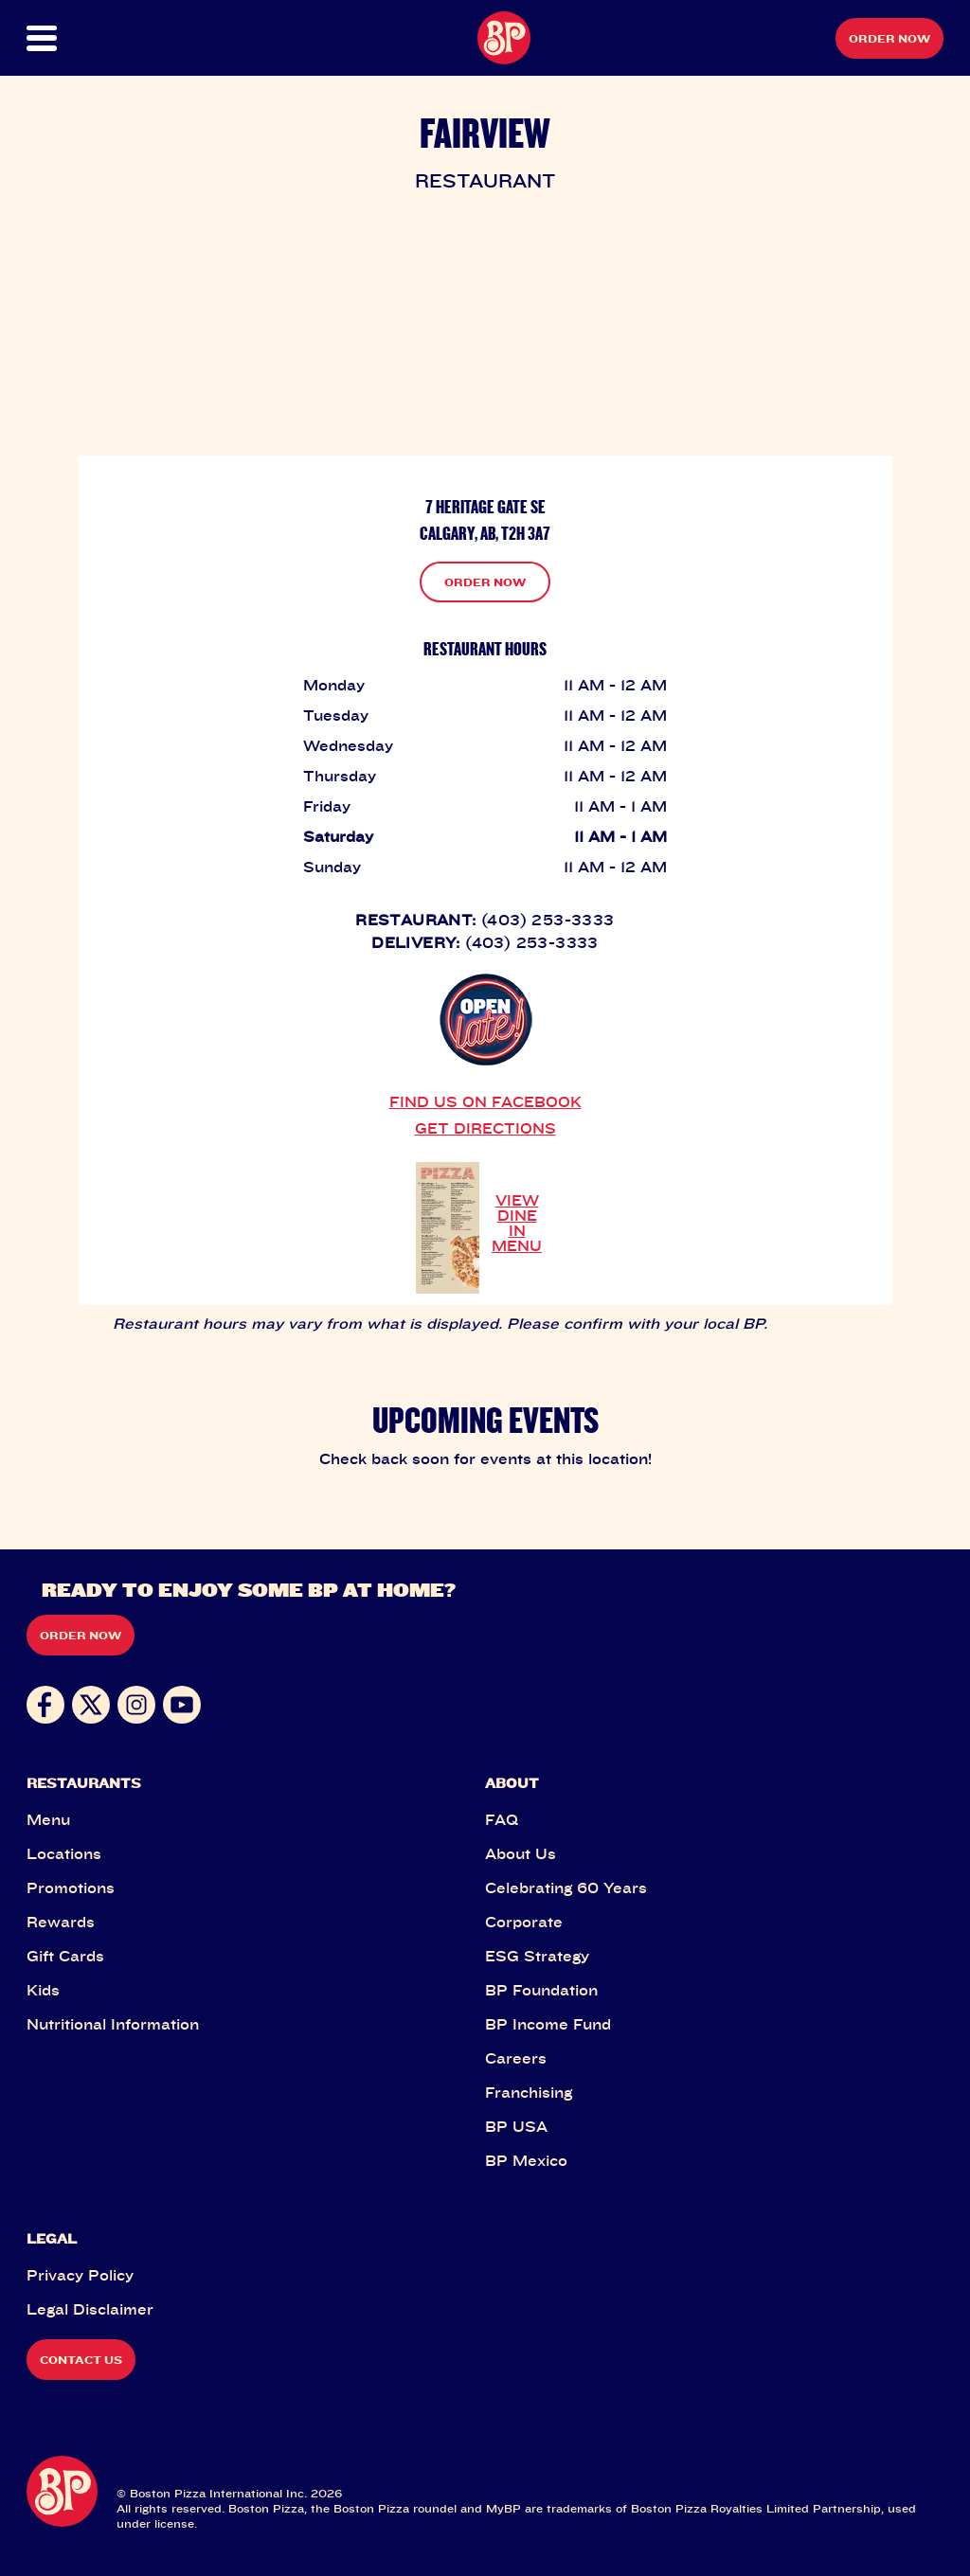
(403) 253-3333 (548, 919)
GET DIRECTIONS (485, 1128)
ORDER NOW (485, 582)
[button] (72, 38)
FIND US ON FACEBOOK (485, 1101)
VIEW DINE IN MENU (517, 1222)
